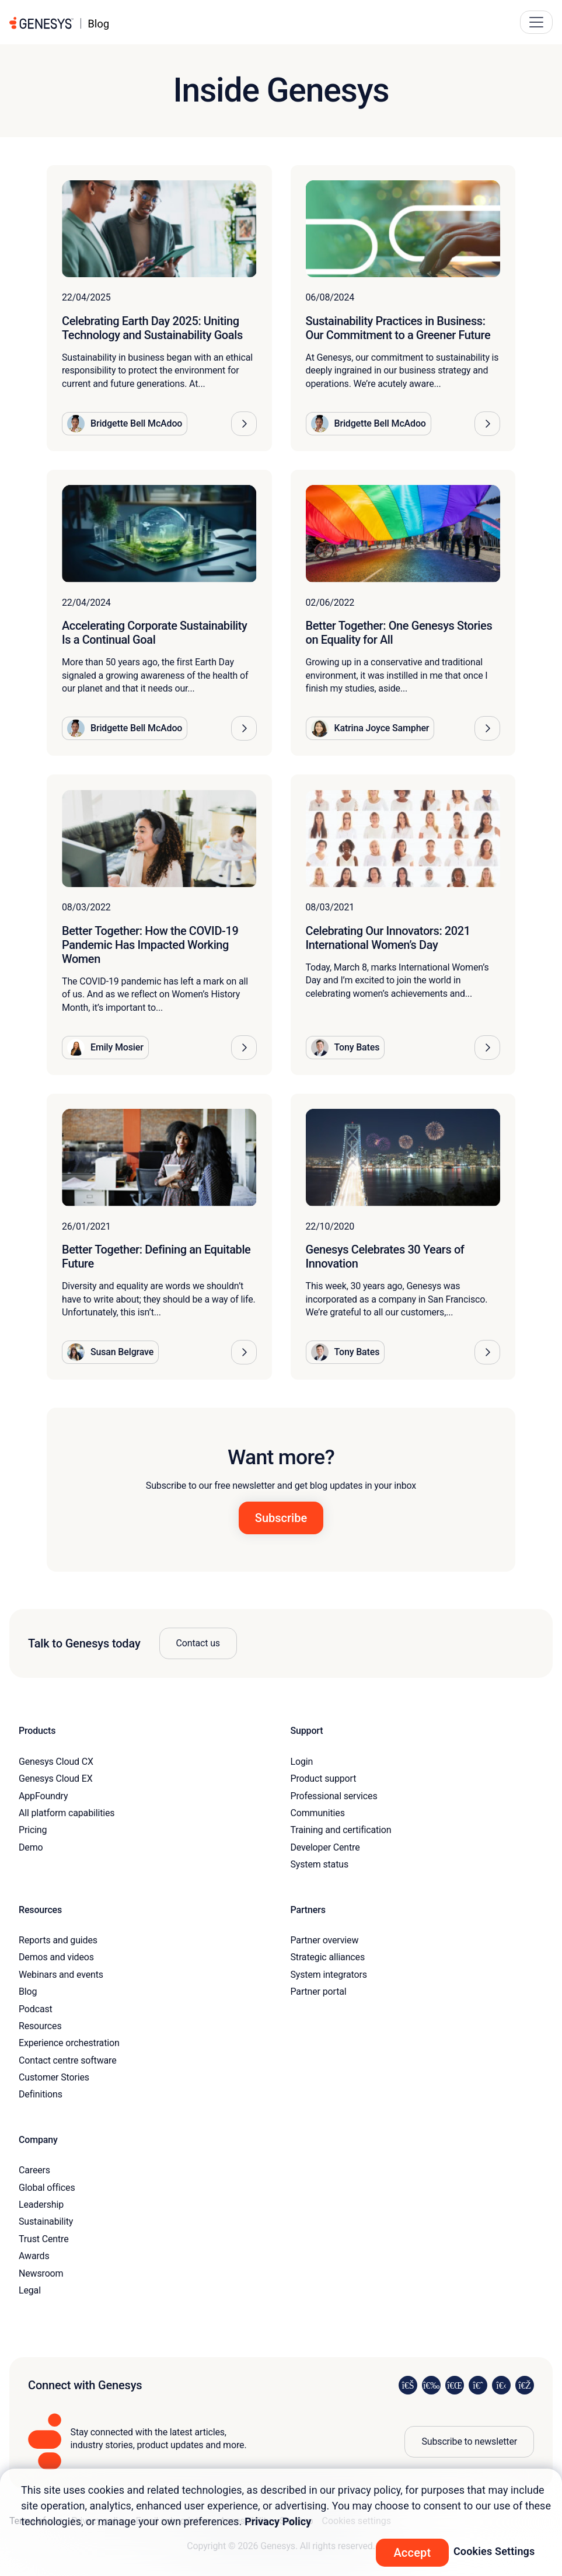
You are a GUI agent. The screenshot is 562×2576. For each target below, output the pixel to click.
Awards (34, 2255)
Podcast (36, 2009)
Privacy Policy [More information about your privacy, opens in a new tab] (278, 2521)
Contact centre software (68, 2060)
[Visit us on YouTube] (501, 2385)
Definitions (40, 2094)
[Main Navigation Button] (536, 22)
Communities (318, 1812)
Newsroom (41, 2273)
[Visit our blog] (524, 2385)
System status (319, 1864)
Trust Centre (43, 2239)
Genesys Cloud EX (56, 1778)
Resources (40, 2026)
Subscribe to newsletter (469, 2441)
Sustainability (46, 2221)
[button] (244, 423)
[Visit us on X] (454, 2385)
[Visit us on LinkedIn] (408, 2385)
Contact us (198, 1643)
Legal (30, 2290)
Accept (412, 2553)
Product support (324, 1778)
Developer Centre (325, 1847)
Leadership (41, 2204)
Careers (34, 2170)
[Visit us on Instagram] (431, 2385)
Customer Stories (54, 2077)
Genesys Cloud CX (56, 1761)
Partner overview (325, 1940)
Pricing (33, 1829)
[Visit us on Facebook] (478, 2385)
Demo (31, 1847)
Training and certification (341, 1829)
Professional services (334, 1796)
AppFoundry (43, 1796)
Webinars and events (61, 1974)
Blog (28, 1991)
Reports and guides (58, 1940)
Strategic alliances (328, 1957)
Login (302, 1761)
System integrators (329, 1974)
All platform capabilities (66, 1812)
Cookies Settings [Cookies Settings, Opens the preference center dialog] (494, 2551)
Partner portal (319, 1991)
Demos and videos (56, 1957)
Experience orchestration (69, 2042)
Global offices (47, 2187)
